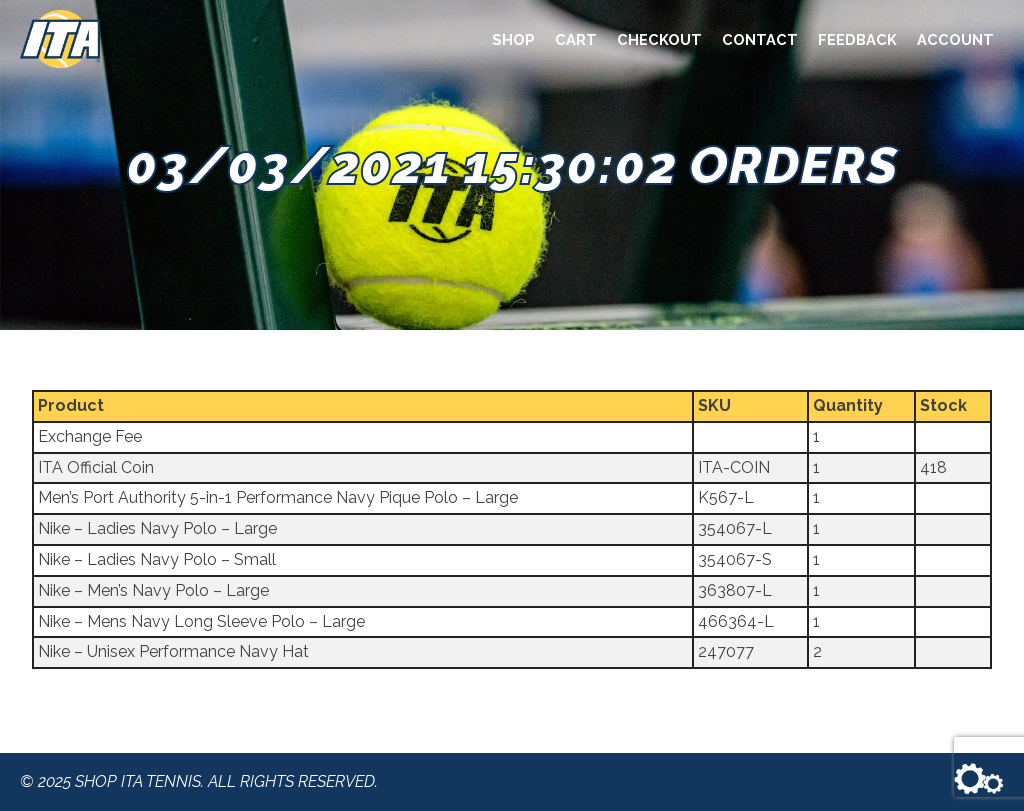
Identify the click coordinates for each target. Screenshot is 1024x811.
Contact (760, 39)
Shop (513, 39)
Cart (576, 39)
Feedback (857, 39)
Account (955, 39)
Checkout (659, 39)
